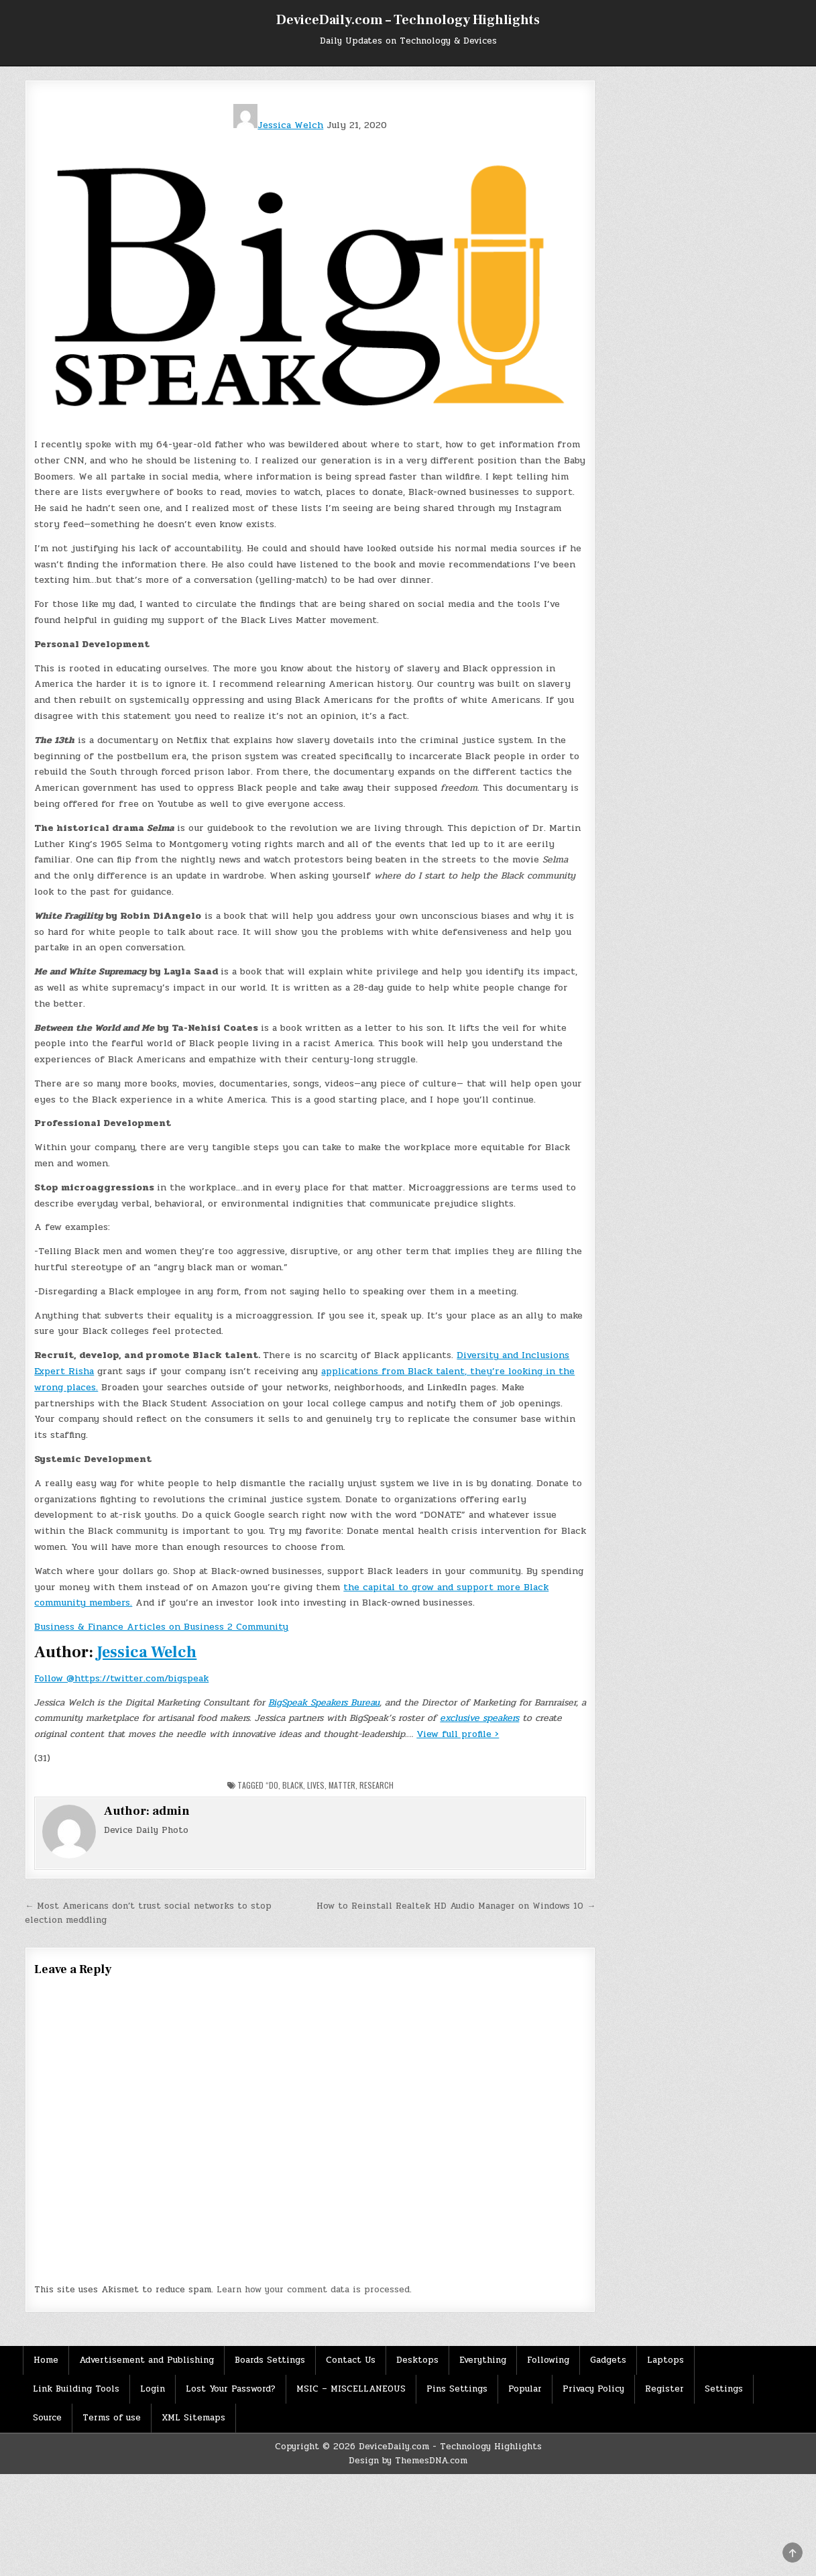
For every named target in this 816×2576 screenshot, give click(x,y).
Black (292, 1785)
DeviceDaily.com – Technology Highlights (408, 20)
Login (152, 2389)
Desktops (417, 2360)
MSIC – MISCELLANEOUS (351, 2389)
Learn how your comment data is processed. (314, 2289)
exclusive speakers (479, 1718)
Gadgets (608, 2360)
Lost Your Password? (231, 2389)
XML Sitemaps (193, 2417)
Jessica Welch (278, 125)
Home (46, 2360)
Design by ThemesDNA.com (408, 2460)
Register (664, 2389)
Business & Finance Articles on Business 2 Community (161, 1627)
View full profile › (457, 1734)
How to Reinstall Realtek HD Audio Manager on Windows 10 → (455, 1906)
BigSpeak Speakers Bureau (324, 1702)
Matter (342, 1785)
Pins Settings (456, 2389)
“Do (272, 1785)
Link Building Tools (76, 2389)
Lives (316, 1785)
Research (376, 1785)
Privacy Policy (593, 2389)
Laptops (665, 2360)
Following (548, 2360)
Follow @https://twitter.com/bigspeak (121, 1678)
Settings (724, 2389)
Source (47, 2417)
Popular (525, 2389)
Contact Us (350, 2360)
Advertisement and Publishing (146, 2360)
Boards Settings (270, 2360)
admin (171, 1811)
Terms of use (111, 2417)
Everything (482, 2360)
